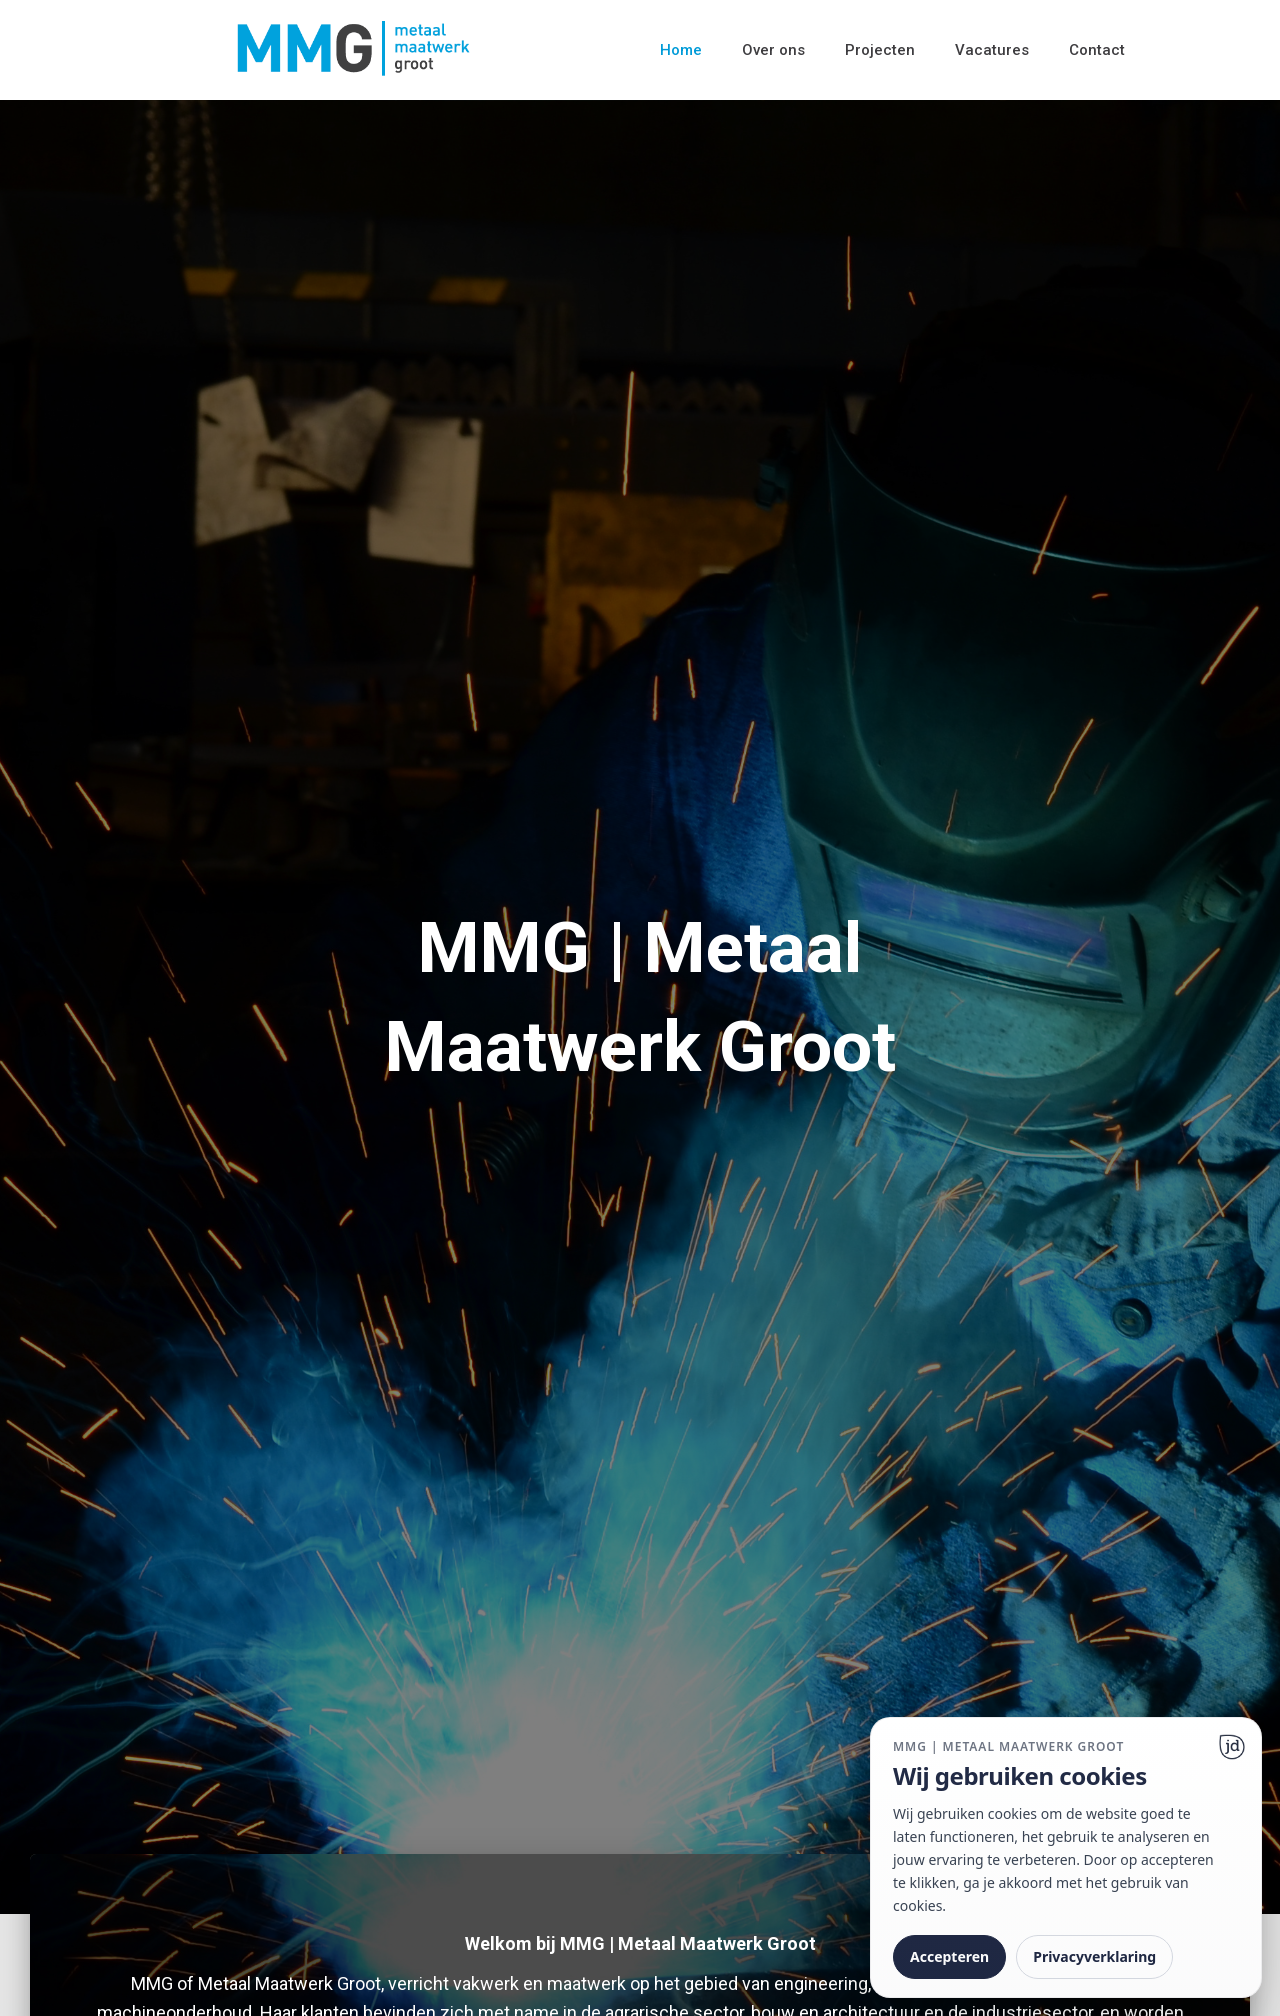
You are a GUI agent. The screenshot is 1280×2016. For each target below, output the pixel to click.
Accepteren (949, 1956)
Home (681, 50)
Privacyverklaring (1094, 1956)
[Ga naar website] (1232, 1747)
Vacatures (992, 50)
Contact (1097, 50)
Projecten (880, 50)
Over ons (773, 50)
